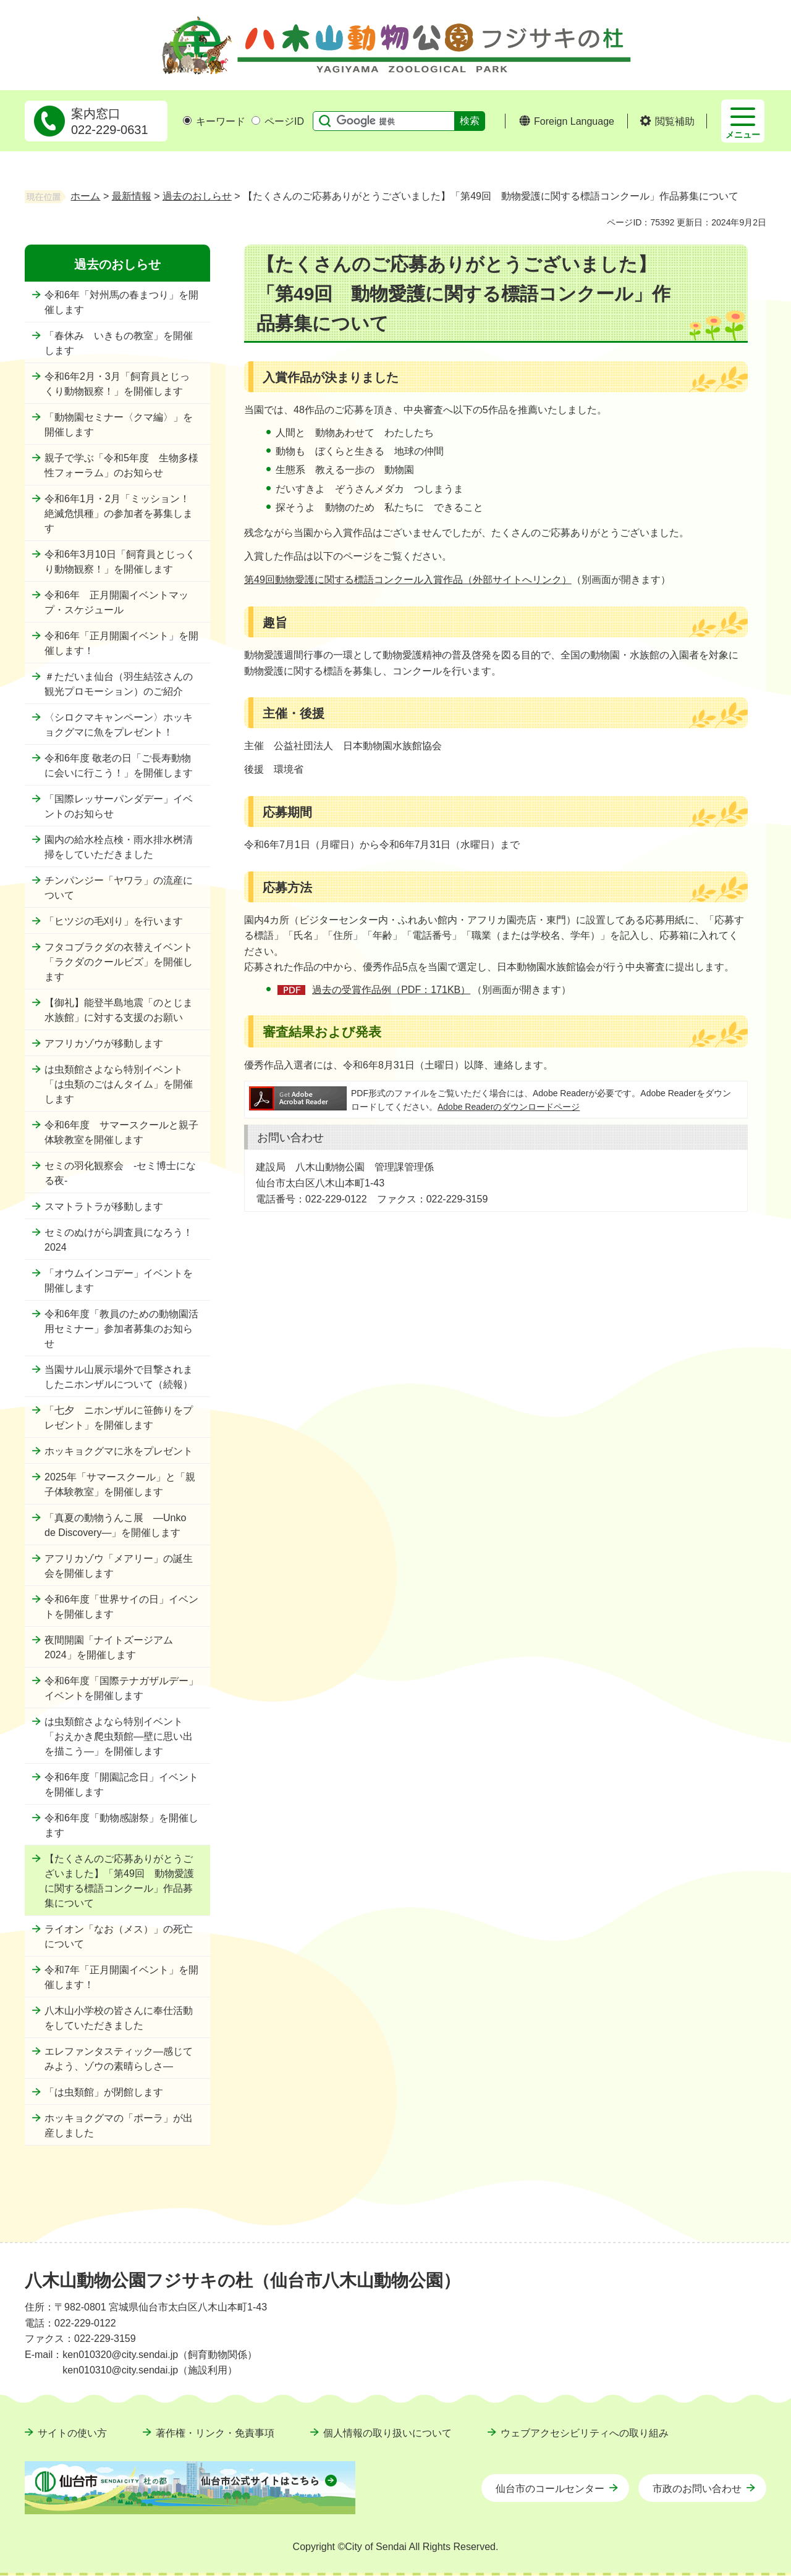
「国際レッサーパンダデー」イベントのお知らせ (118, 806)
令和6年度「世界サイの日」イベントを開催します (121, 1606)
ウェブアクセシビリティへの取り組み (585, 2433)
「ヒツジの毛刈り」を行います (113, 921)
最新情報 (131, 196)
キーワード (214, 121)
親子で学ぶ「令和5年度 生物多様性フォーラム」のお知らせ (121, 465)
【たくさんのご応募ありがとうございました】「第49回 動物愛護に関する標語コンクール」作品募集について (119, 1880)
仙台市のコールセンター (550, 2488)
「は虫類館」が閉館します (103, 2092)
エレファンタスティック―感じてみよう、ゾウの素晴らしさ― (118, 2058)
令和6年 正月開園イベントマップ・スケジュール (116, 602)
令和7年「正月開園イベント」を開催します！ (121, 1977)
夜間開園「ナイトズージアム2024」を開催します (108, 1647)
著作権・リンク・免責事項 (215, 2433)
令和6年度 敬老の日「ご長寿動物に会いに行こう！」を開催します (118, 765)
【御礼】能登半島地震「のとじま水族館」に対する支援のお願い (118, 1010)
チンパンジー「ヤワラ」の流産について (118, 887)
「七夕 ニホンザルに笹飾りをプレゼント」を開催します (118, 1417)
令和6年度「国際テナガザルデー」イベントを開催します (121, 1688)
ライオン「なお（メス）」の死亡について (118, 1936)
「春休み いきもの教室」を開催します (118, 343)
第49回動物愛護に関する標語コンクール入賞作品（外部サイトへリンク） (408, 579)
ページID (278, 121)
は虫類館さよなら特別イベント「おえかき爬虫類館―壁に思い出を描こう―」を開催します (118, 1736)
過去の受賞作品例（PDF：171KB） (391, 989)
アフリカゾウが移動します (103, 1043)
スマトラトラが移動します (103, 1206)
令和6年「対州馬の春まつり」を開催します (121, 302)
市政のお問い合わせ (697, 2488)
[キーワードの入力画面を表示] (187, 120)
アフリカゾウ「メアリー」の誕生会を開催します (118, 1566)
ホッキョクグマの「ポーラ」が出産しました (118, 2125)
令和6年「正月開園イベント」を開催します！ (121, 643)
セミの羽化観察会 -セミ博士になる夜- (120, 1173)
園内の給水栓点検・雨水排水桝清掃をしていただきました (118, 847)
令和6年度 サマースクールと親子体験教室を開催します (121, 1132)
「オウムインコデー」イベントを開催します (118, 1280)
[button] (667, 121)
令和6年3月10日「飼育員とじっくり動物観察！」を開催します (119, 561)
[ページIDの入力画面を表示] (256, 120)
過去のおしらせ (197, 196)
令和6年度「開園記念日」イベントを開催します (121, 1784)
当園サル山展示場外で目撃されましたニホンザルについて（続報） (118, 1377)
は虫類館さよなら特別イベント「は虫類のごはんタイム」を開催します (118, 1084)
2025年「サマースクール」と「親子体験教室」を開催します (119, 1484)
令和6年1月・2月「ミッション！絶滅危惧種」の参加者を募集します (118, 513)
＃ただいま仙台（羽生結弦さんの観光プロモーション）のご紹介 (118, 684)
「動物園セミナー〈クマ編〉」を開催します (118, 424)
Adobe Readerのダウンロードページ (509, 1107)
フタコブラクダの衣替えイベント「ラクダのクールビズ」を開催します (118, 962)
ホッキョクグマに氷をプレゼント (118, 1451)
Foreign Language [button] (574, 121)
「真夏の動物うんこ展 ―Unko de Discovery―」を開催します (115, 1525)
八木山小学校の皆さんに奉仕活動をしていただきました (118, 2018)
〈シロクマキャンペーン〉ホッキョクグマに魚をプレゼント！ (118, 724)
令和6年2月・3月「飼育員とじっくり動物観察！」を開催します (117, 383)
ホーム (85, 196)
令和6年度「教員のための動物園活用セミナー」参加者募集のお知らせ (121, 1329)
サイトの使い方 (72, 2433)
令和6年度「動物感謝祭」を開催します (121, 1825)
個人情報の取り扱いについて (387, 2433)
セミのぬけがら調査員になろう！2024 (118, 1239)
